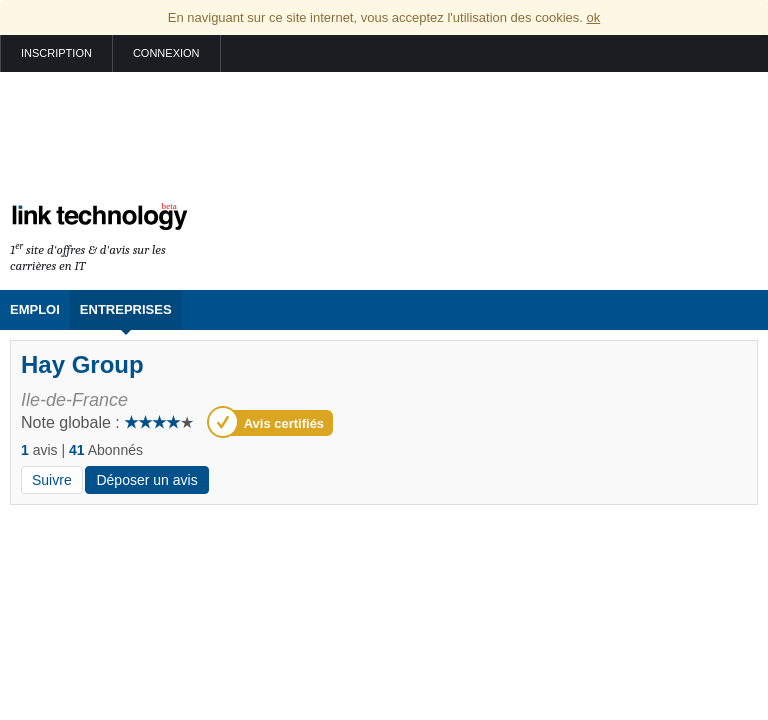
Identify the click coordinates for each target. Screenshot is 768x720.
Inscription (56, 53)
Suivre (52, 480)
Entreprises (126, 309)
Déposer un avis (146, 480)
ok (593, 17)
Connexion (166, 53)
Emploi (35, 309)
